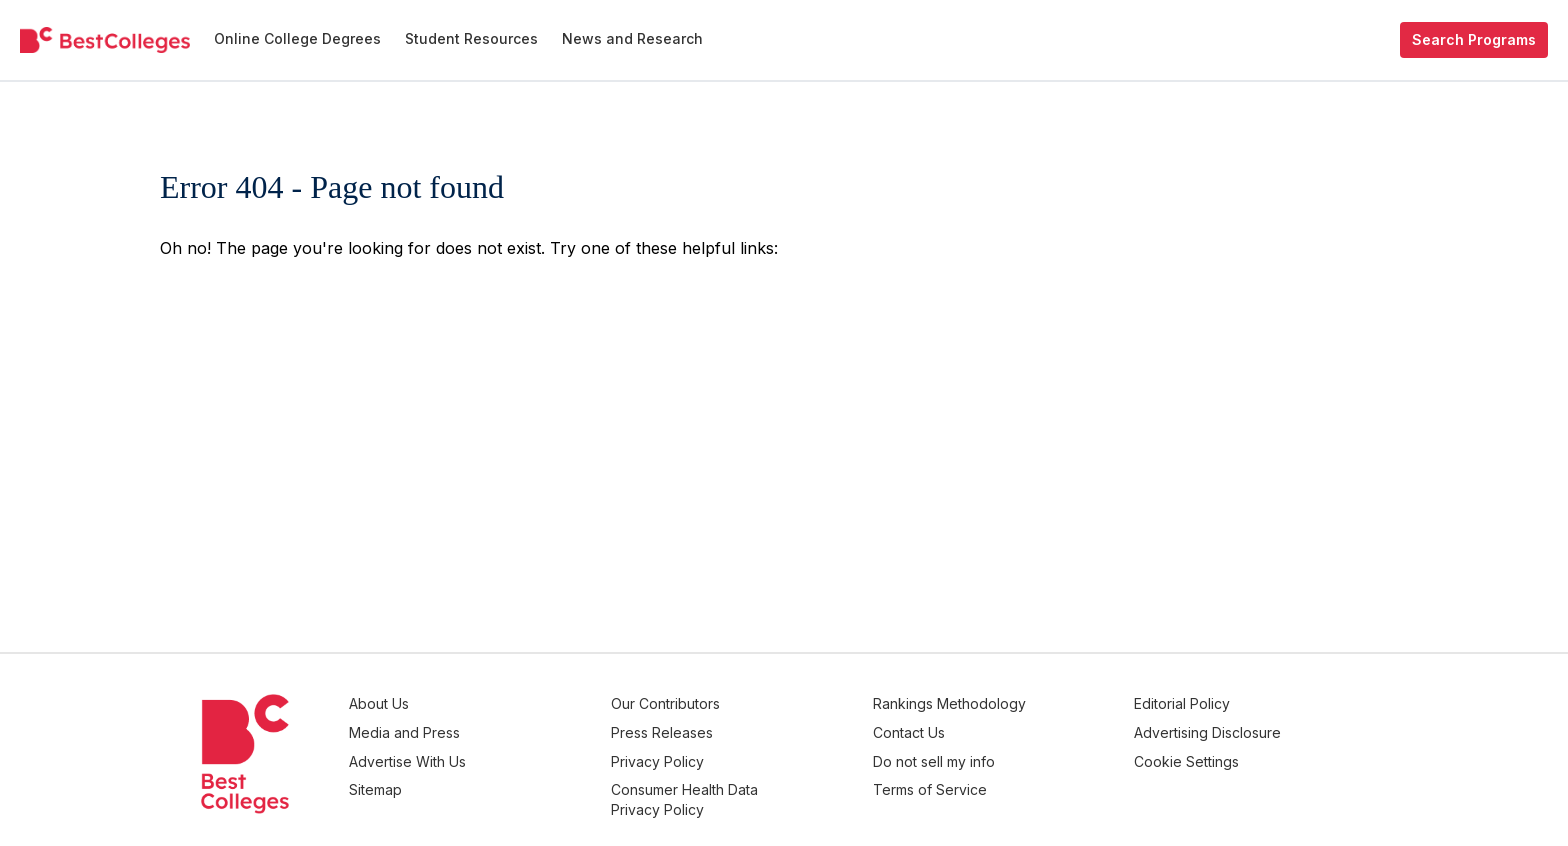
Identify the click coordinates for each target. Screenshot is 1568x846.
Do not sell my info (985, 753)
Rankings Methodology (1000, 703)
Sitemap (478, 778)
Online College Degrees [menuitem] (297, 38)
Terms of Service (981, 778)
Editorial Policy (1208, 703)
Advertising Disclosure (1233, 728)
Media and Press (507, 728)
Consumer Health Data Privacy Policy (761, 788)
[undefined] (105, 40)
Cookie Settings (1212, 753)
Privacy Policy (734, 753)
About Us (482, 703)
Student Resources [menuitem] (471, 38)
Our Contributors (742, 703)
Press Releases (739, 728)
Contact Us (960, 728)
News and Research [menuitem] (632, 38)
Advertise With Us (510, 753)
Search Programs (1474, 39)
